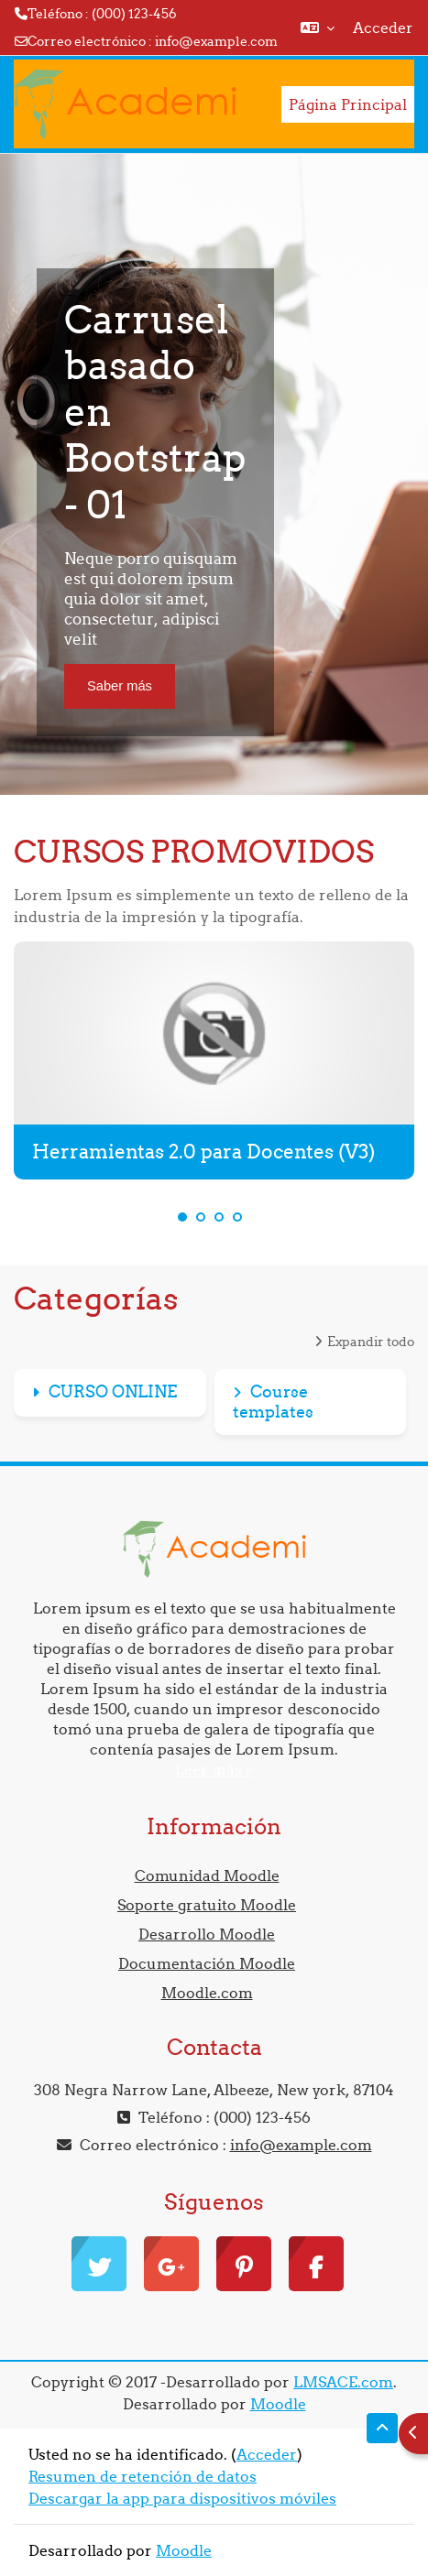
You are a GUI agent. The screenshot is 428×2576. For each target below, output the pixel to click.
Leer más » (214, 1769)
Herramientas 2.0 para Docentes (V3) (203, 1151)
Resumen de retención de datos (142, 2476)
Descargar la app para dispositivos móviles (182, 2498)
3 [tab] (219, 1217)
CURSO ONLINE (113, 1391)
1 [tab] (182, 1217)
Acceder (383, 27)
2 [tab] (200, 1217)
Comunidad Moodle (207, 1875)
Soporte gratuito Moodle (206, 1905)
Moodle (278, 2404)
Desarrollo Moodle (206, 1934)
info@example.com (216, 41)
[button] (318, 27)
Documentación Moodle (206, 1963)
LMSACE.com (343, 2382)
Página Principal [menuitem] (348, 104)
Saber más (119, 686)
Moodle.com (207, 1993)
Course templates (273, 1401)
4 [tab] (237, 1217)
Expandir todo (370, 1341)
